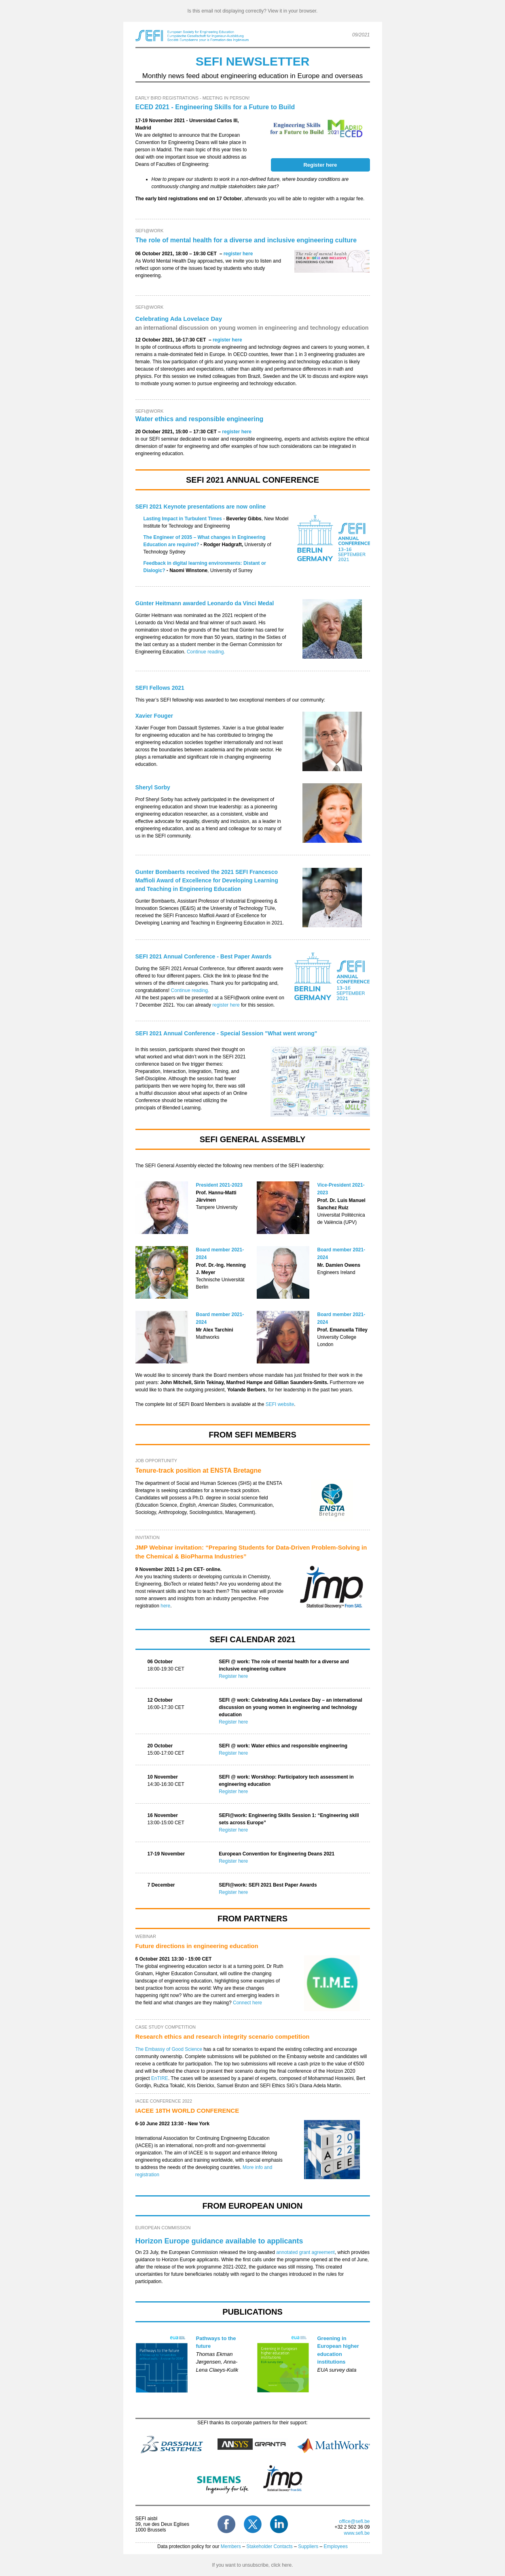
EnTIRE (159, 2078)
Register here (233, 1676)
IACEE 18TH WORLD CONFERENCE (187, 2110)
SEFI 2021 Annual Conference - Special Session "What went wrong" (226, 1033)
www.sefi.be (357, 2533)
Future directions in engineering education (196, 1945)
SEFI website (280, 1404)
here (165, 1606)
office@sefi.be (354, 2521)
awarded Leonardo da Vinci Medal (204, 603)
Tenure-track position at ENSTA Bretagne (198, 1470)
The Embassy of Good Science (168, 2049)
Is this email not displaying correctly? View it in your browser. (253, 11)
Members (231, 2546)
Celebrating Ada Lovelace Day (178, 318)
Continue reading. (206, 652)
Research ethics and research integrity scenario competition (222, 2036)
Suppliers (308, 2546)
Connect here (247, 2003)
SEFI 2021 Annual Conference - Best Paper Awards (203, 956)
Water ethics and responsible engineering (199, 419)
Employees (336, 2546)
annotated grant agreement (305, 2252)
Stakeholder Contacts (269, 2546)
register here (238, 254)
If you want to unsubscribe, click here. (252, 2565)
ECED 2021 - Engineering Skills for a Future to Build (215, 107)
